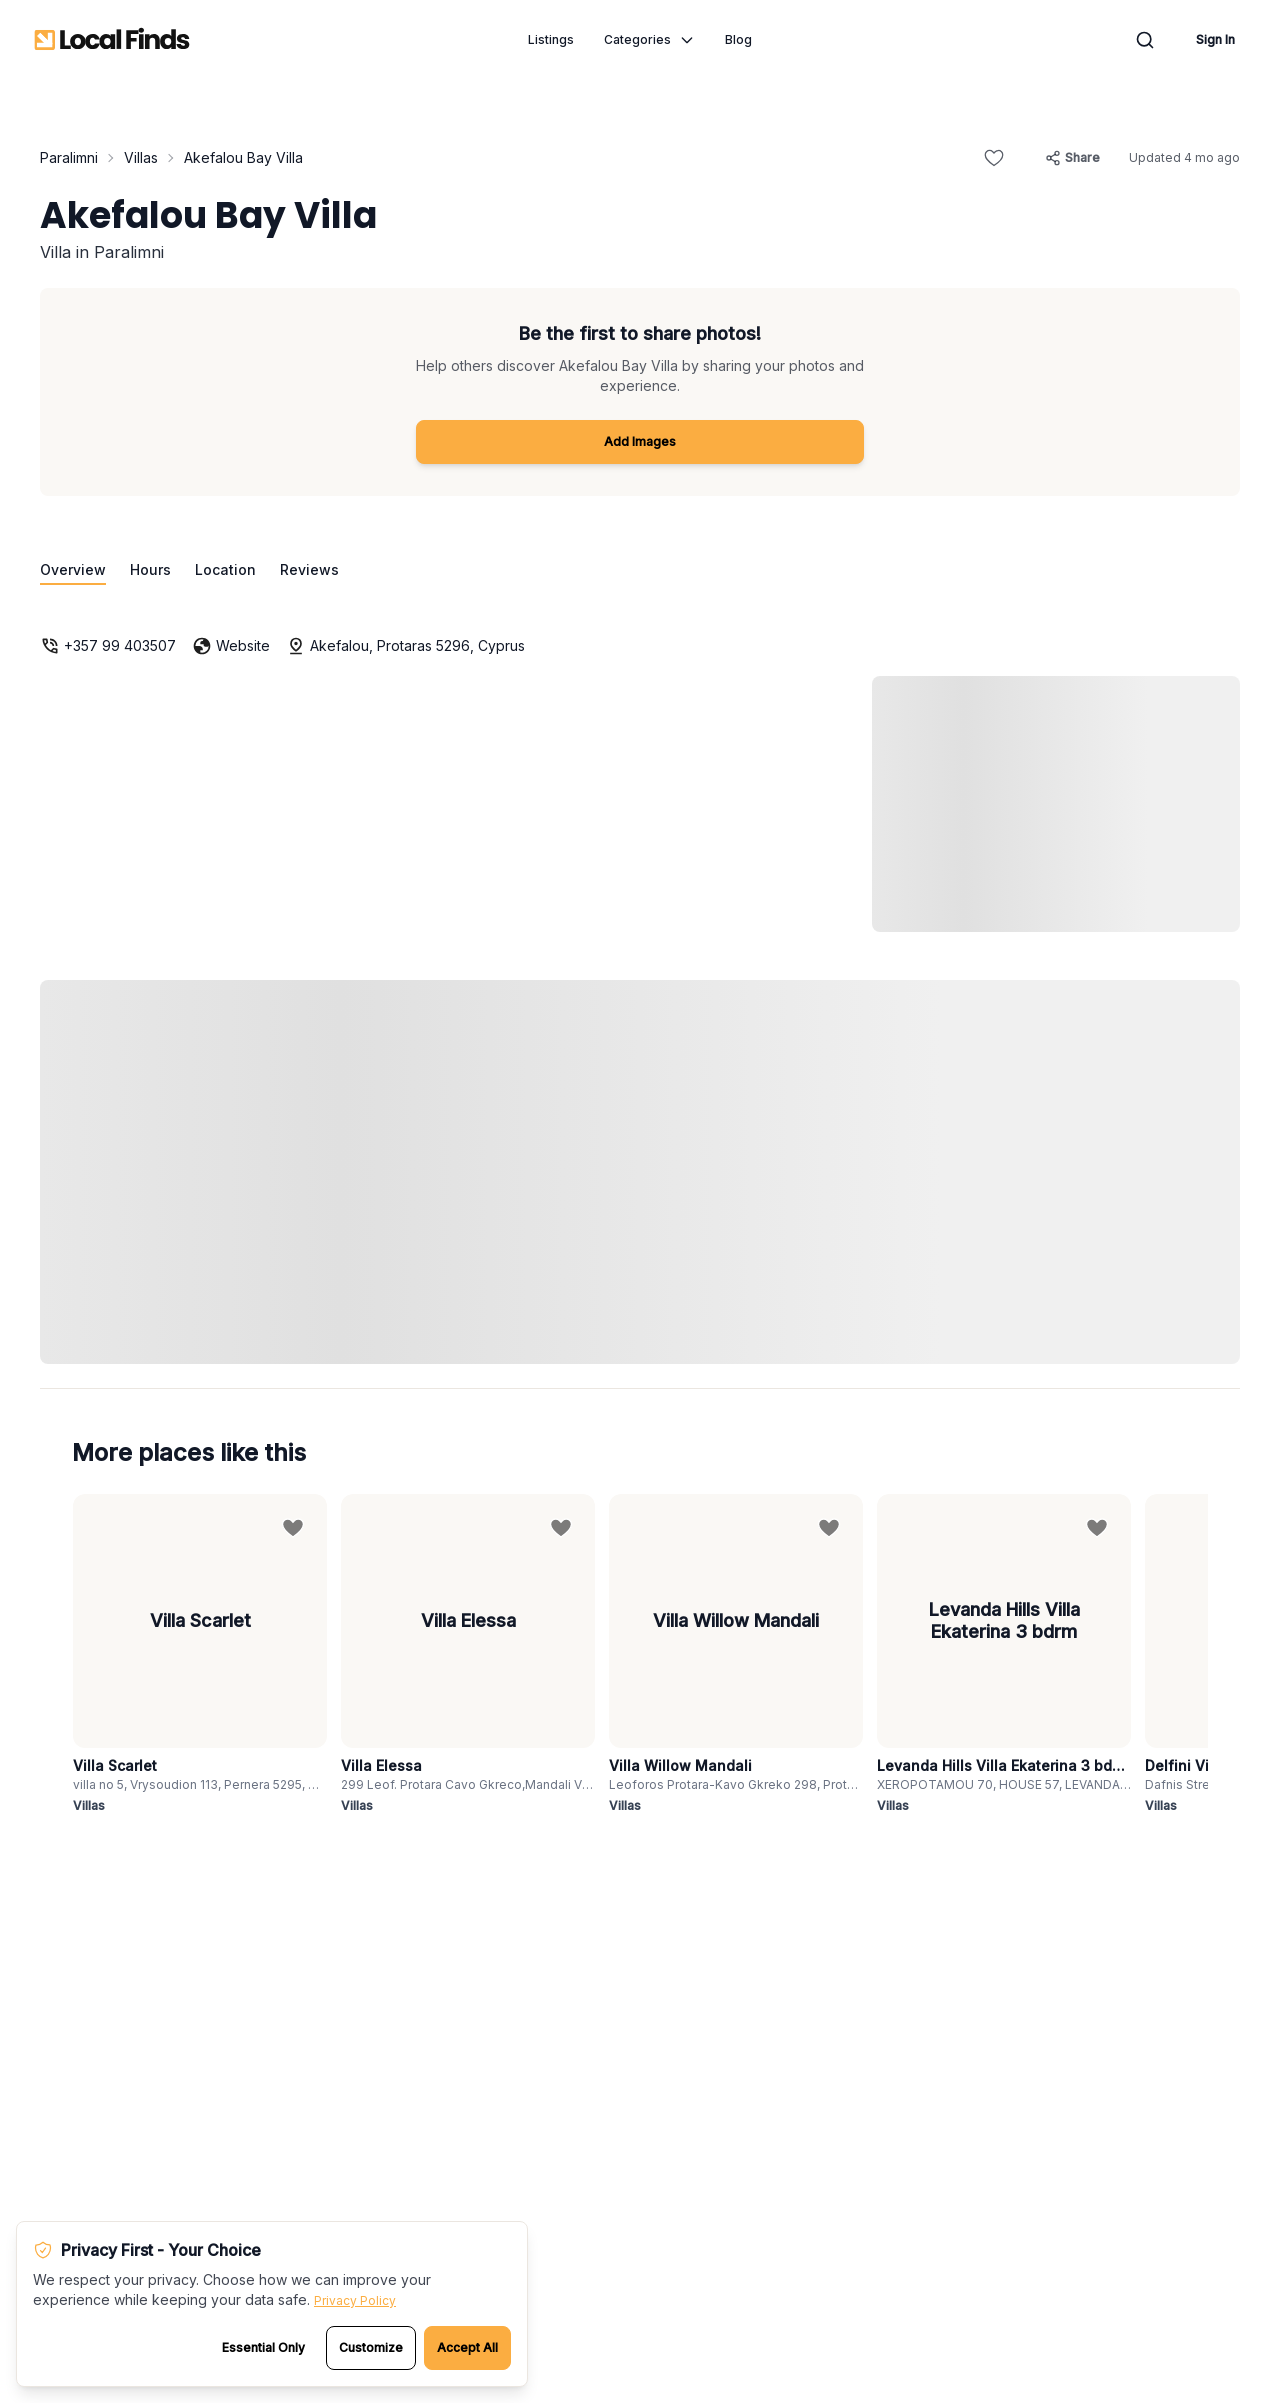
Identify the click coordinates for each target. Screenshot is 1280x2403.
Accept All (467, 2347)
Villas (141, 157)
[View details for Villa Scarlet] (200, 1656)
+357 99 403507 (108, 646)
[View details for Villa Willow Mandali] (736, 1656)
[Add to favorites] (994, 158)
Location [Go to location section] (225, 569)
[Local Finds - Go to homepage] (112, 40)
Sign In (1215, 39)
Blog (738, 39)
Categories (649, 40)
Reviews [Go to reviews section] (309, 569)
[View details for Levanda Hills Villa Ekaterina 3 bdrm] (1004, 1656)
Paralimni (69, 157)
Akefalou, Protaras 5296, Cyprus (405, 646)
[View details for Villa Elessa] (468, 1656)
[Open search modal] (1145, 40)
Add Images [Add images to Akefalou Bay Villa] (640, 441)
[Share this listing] (1072, 158)
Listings (551, 39)
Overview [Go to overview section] (73, 569)
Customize (371, 2347)
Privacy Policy (355, 2300)
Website (231, 646)
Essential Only (263, 2347)
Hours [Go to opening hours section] (150, 569)
